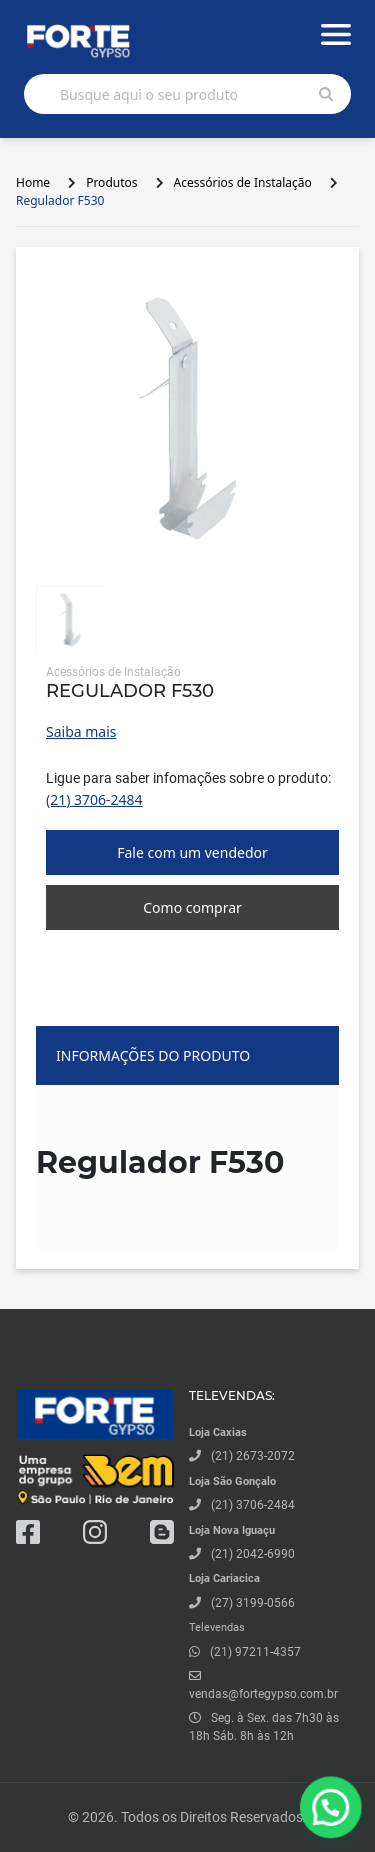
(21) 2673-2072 (253, 1456)
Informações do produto (153, 1055)
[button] (336, 1823)
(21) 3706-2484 (94, 799)
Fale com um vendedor (192, 852)
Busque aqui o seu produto (149, 94)
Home (33, 182)
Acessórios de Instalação (243, 182)
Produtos (111, 182)
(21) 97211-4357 (255, 1652)
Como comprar (192, 907)
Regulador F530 (60, 200)
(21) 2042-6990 (253, 1554)
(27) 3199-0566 (253, 1603)
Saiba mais (81, 731)
